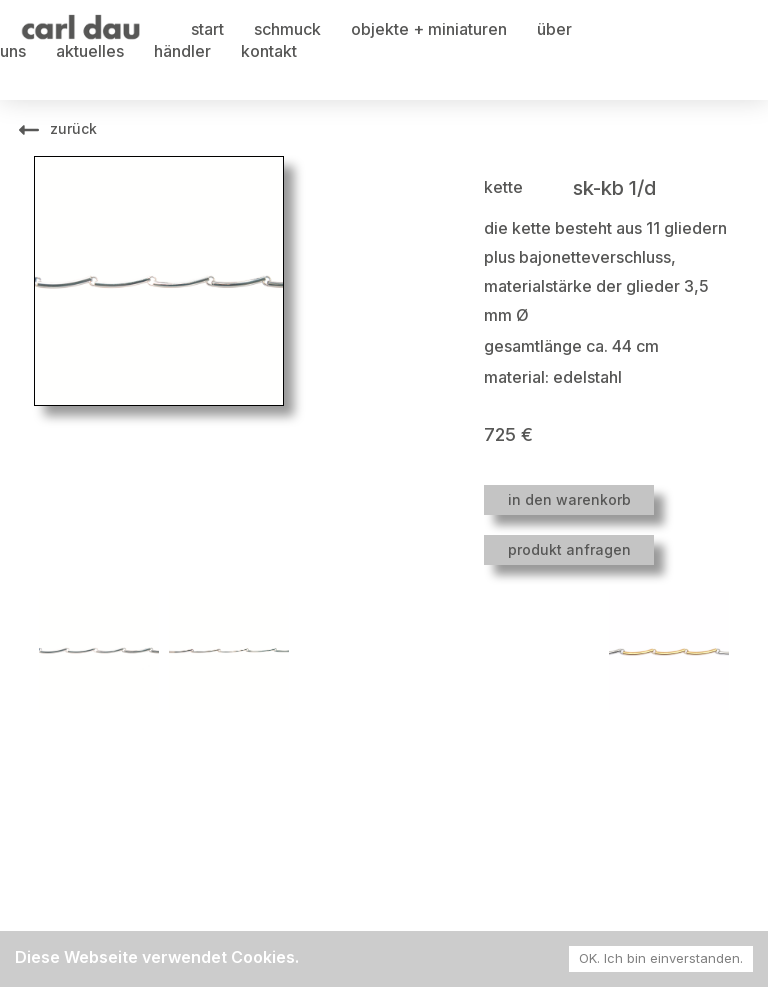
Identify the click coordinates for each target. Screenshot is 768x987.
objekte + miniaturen (429, 29)
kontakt (269, 51)
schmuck (287, 29)
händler (182, 51)
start (207, 29)
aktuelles (90, 51)
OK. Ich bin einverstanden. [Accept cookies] (661, 958)
